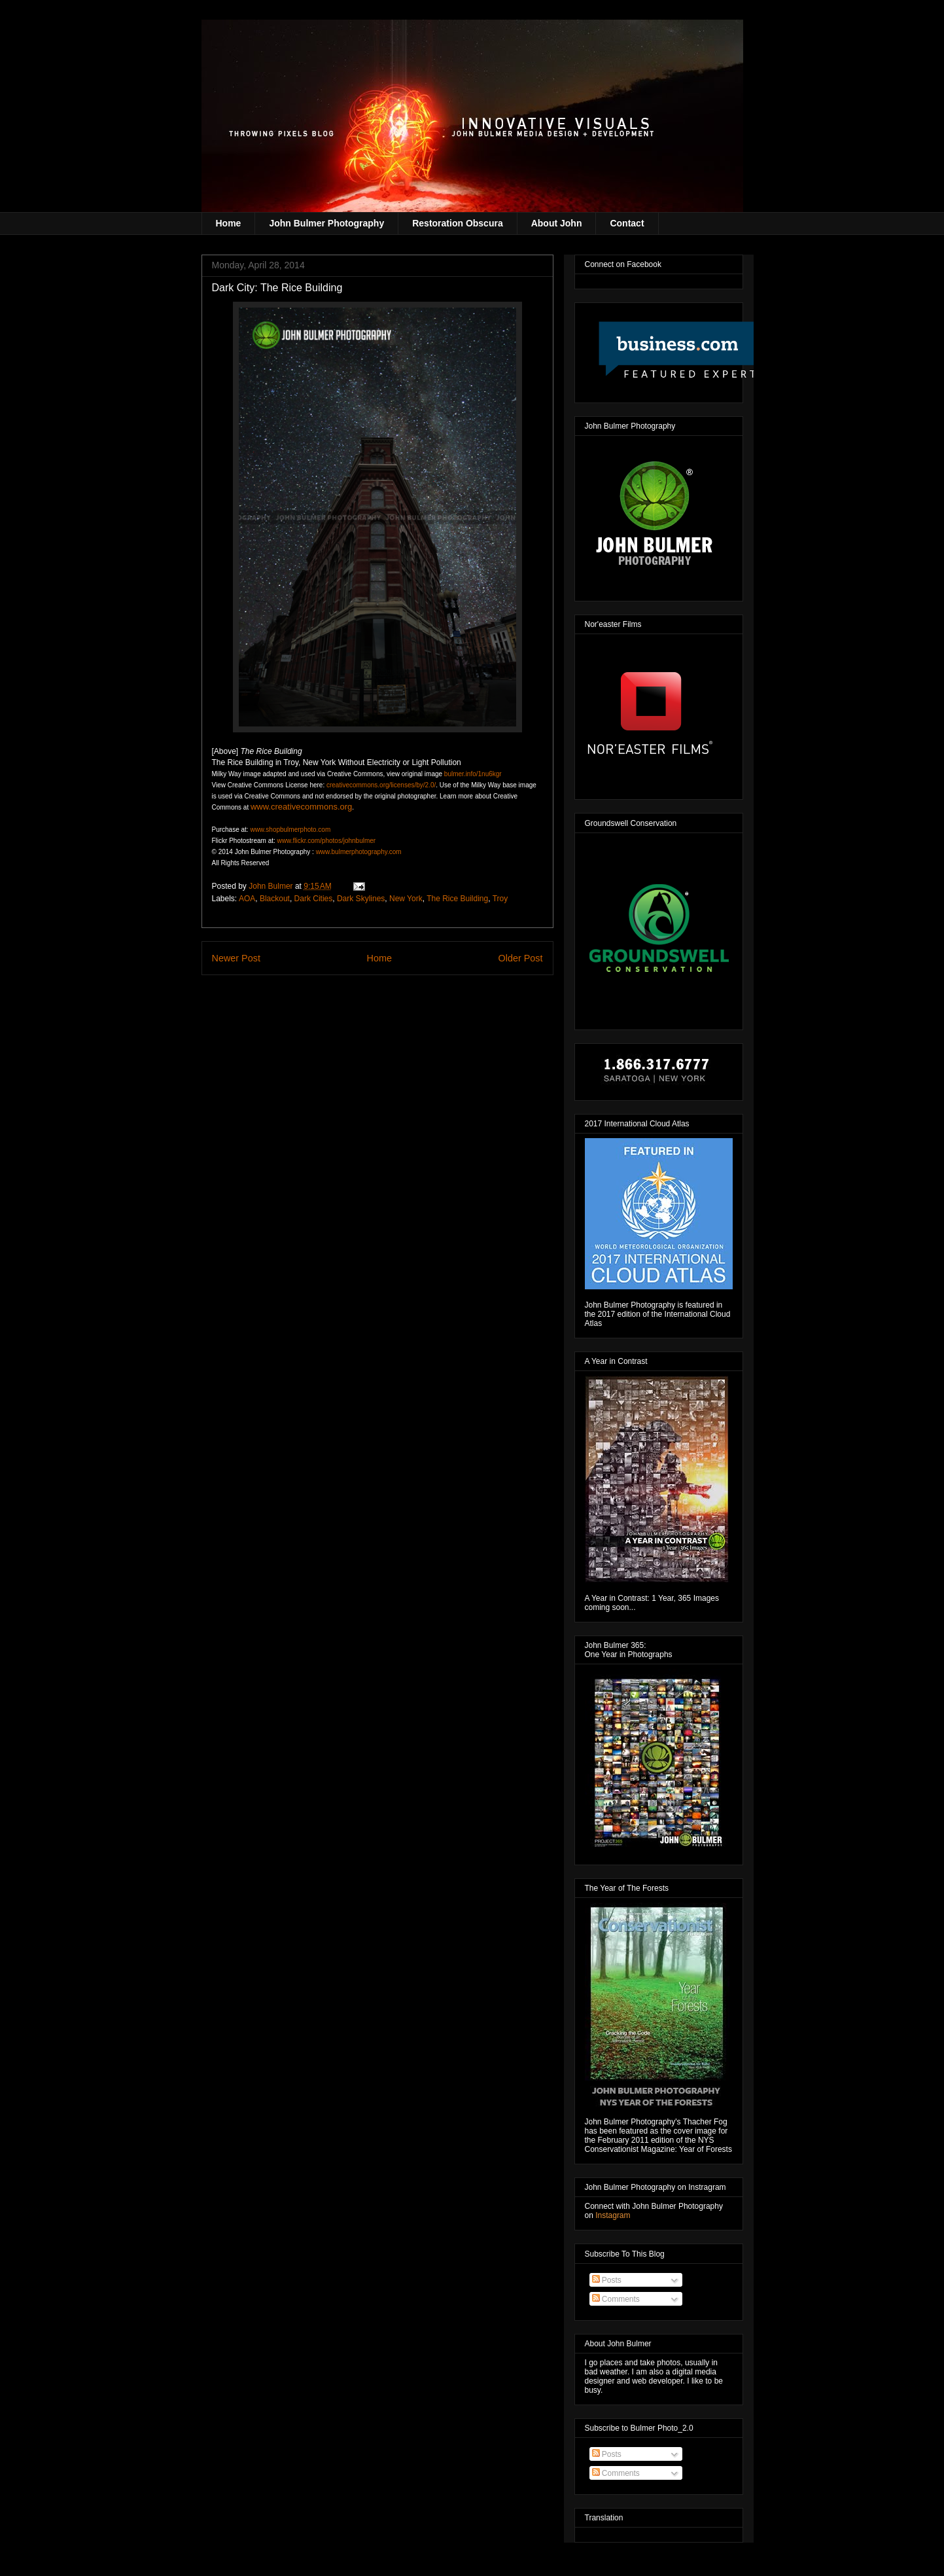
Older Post (520, 958)
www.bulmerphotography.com (359, 851)
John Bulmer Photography (326, 223)
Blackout (275, 898)
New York (406, 898)
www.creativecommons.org (301, 807)
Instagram (612, 2215)
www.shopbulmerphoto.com (290, 829)
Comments (616, 2299)
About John (556, 223)
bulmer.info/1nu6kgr (473, 774)
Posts (606, 2280)
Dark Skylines (361, 898)
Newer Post (236, 958)
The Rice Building (457, 898)
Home (228, 223)
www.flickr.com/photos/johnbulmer (326, 840)
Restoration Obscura (457, 223)
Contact (627, 223)
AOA (247, 898)
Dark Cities (313, 898)
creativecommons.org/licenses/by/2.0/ (381, 785)
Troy (500, 898)
